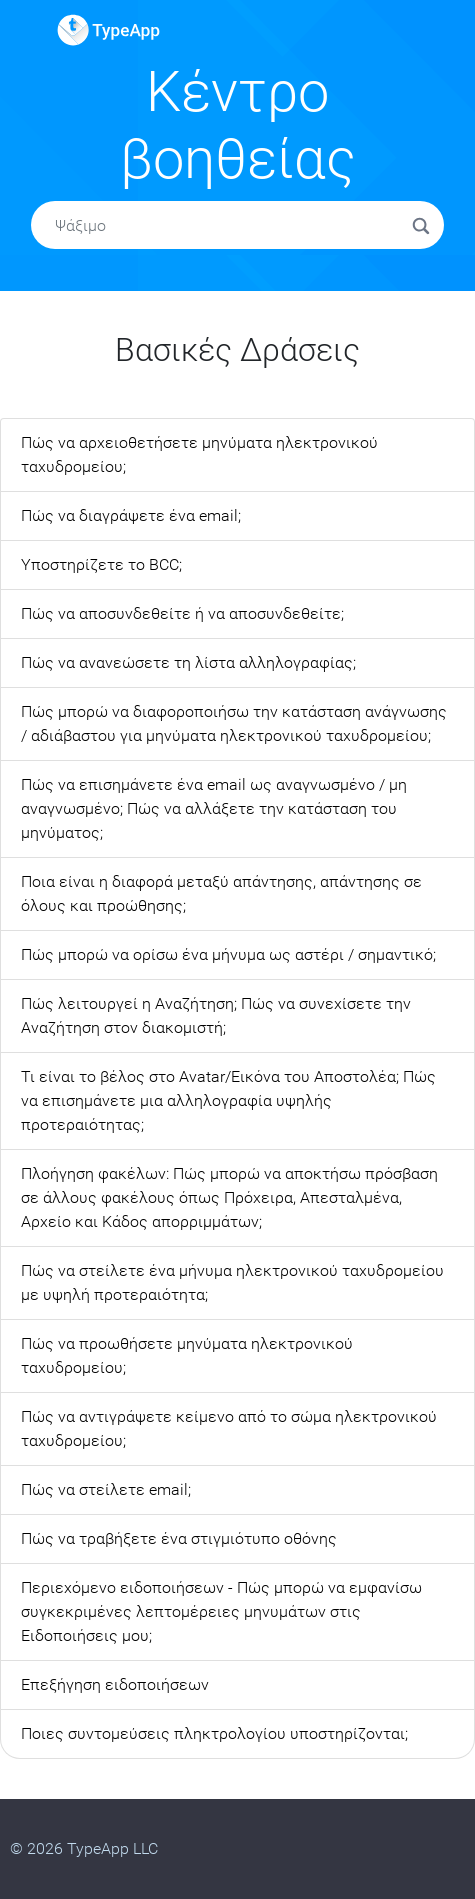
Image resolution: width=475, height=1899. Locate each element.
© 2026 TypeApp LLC (84, 1848)
